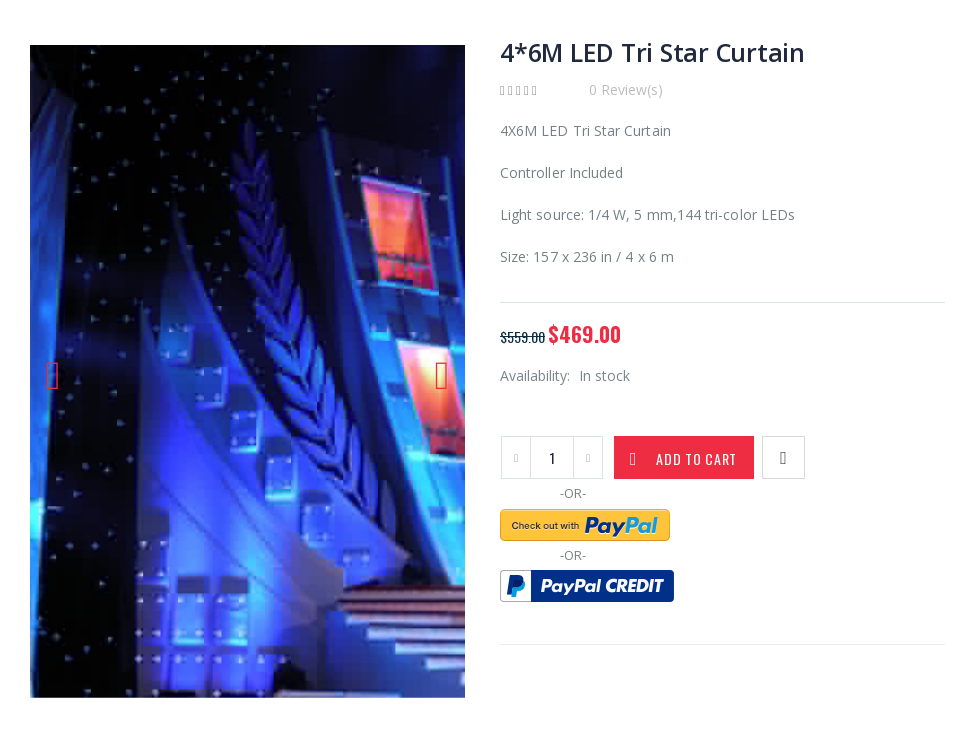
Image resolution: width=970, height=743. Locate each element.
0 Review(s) (626, 89)
